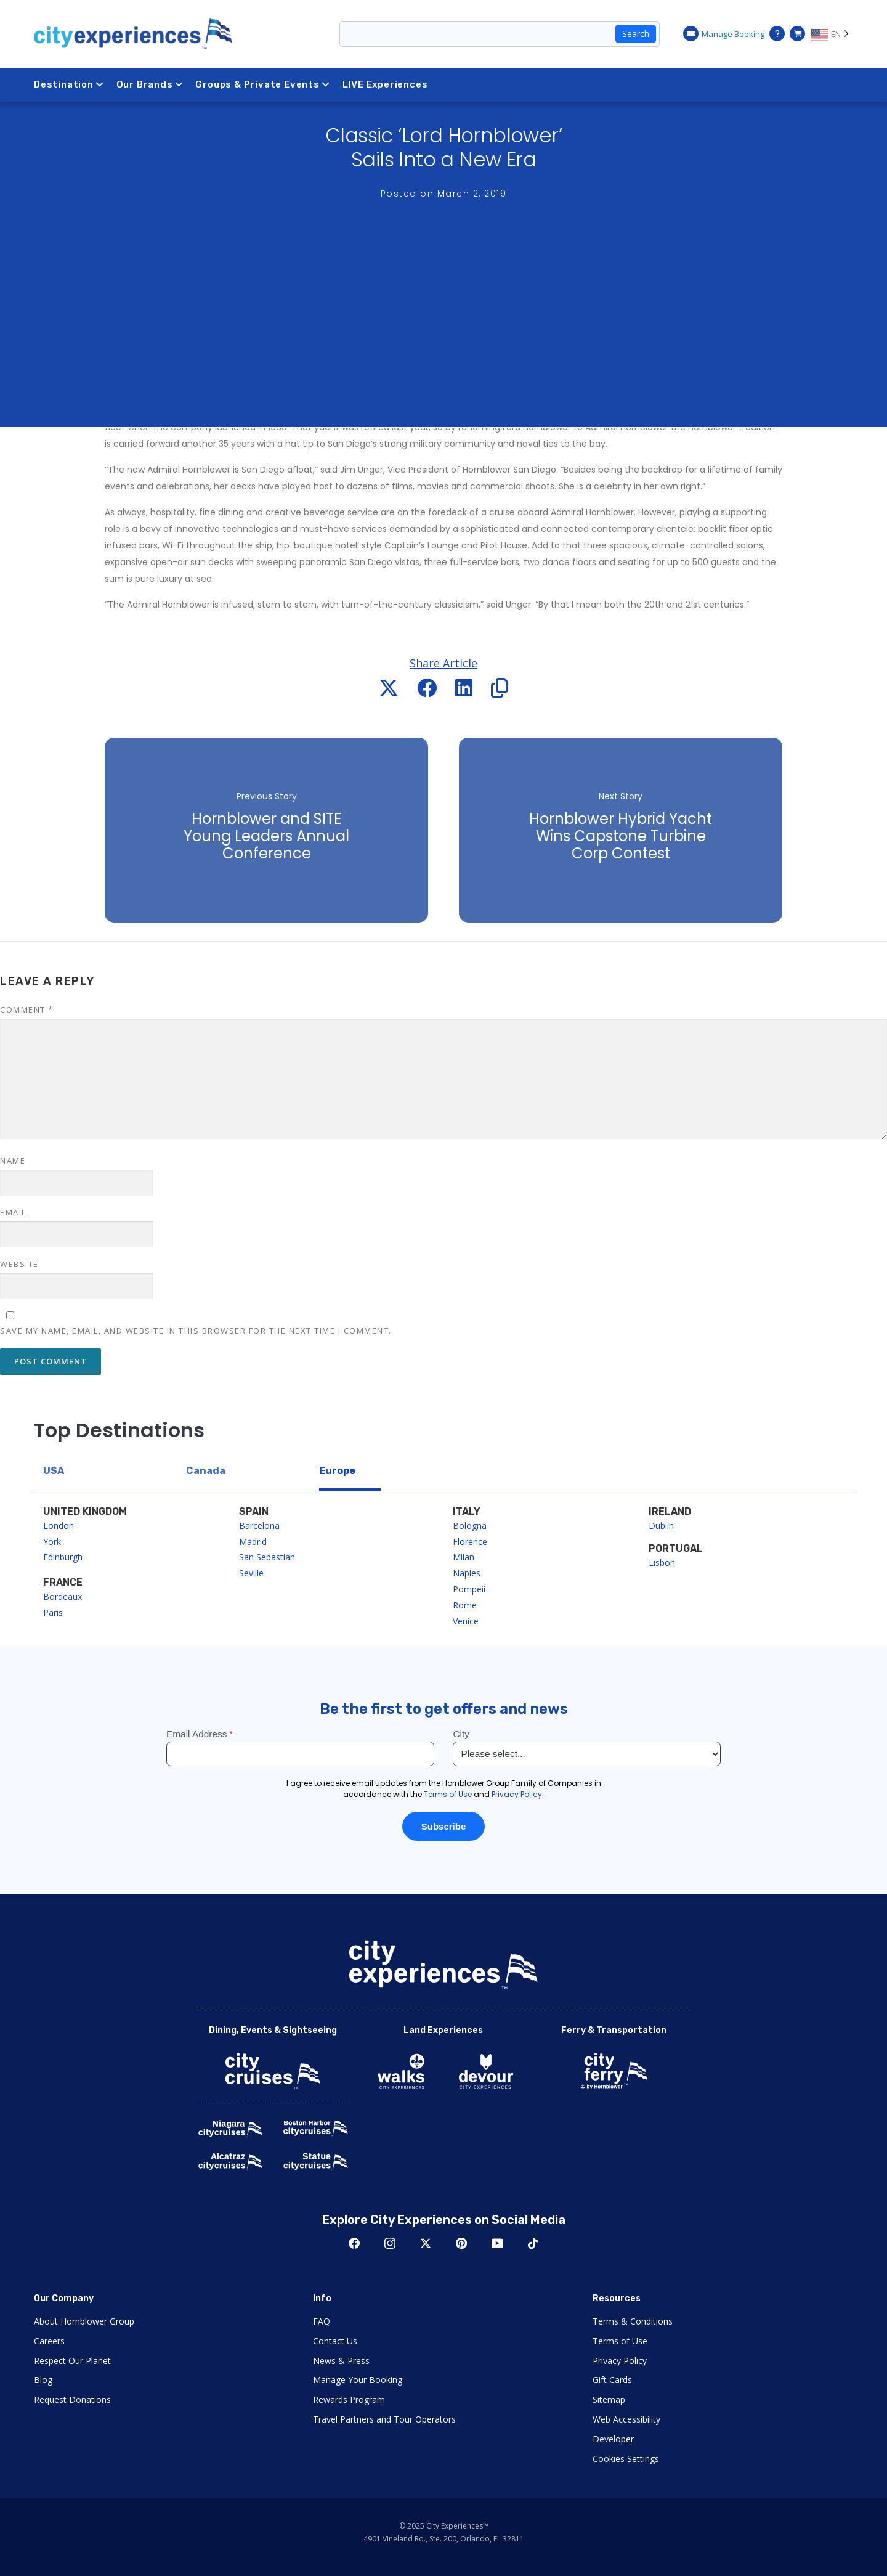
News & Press (341, 2360)
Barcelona (259, 1525)
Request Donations (72, 2399)
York (52, 1541)
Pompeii (469, 1589)
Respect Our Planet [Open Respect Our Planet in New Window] (72, 2360)
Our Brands (150, 84)
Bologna (470, 1525)
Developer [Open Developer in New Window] (613, 2439)
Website (19, 1264)
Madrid (253, 1541)
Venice (466, 1621)
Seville (251, 1573)
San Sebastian (267, 1557)
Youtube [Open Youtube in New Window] (497, 2243)
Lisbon (662, 1562)
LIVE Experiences (385, 84)
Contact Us (335, 2341)
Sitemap (609, 2399)
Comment (27, 1009)
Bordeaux (62, 1596)
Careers (49, 2341)
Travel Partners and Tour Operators (384, 2419)
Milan (463, 1557)
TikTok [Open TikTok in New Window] (532, 2243)
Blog (43, 2380)
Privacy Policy (620, 2360)
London (58, 1525)
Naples (466, 1573)
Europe (337, 1471)
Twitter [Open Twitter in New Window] (425, 2243)
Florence (470, 1541)
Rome (465, 1605)
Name (12, 1160)
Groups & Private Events (262, 84)
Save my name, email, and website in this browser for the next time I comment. (196, 1330)
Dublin (661, 1525)
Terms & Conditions (633, 2321)
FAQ (321, 2321)
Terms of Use (620, 2341)
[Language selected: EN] (832, 34)
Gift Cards (612, 2380)
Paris (53, 1612)
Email (13, 1212)
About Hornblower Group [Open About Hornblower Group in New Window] (84, 2321)
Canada (205, 1471)
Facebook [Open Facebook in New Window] (354, 2243)
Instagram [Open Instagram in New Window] (389, 2243)
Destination (69, 84)
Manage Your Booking (357, 2380)
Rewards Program (349, 2399)
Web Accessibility (626, 2419)
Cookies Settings (626, 2458)
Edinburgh (63, 1557)
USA (53, 1471)
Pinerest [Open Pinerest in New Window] (461, 2243)
